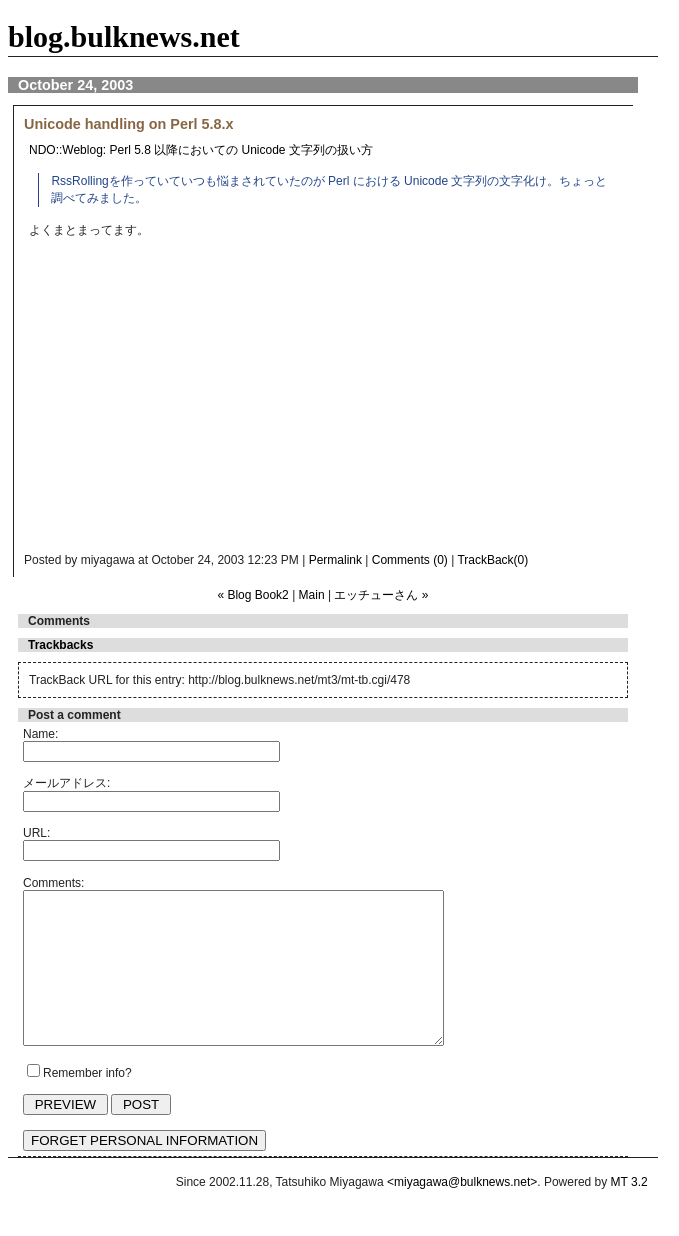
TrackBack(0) (492, 560)
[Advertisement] (369, 401)
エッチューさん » (381, 595)
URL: (36, 833)
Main (312, 595)
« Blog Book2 (252, 595)
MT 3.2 (629, 1212)
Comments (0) (410, 560)
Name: (40, 734)
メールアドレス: (66, 783)
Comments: (53, 883)
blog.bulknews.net (124, 36)
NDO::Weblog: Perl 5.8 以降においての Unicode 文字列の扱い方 (201, 150)
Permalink (335, 560)
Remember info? (87, 1103)
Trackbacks (60, 645)
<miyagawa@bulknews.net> (462, 1212)
